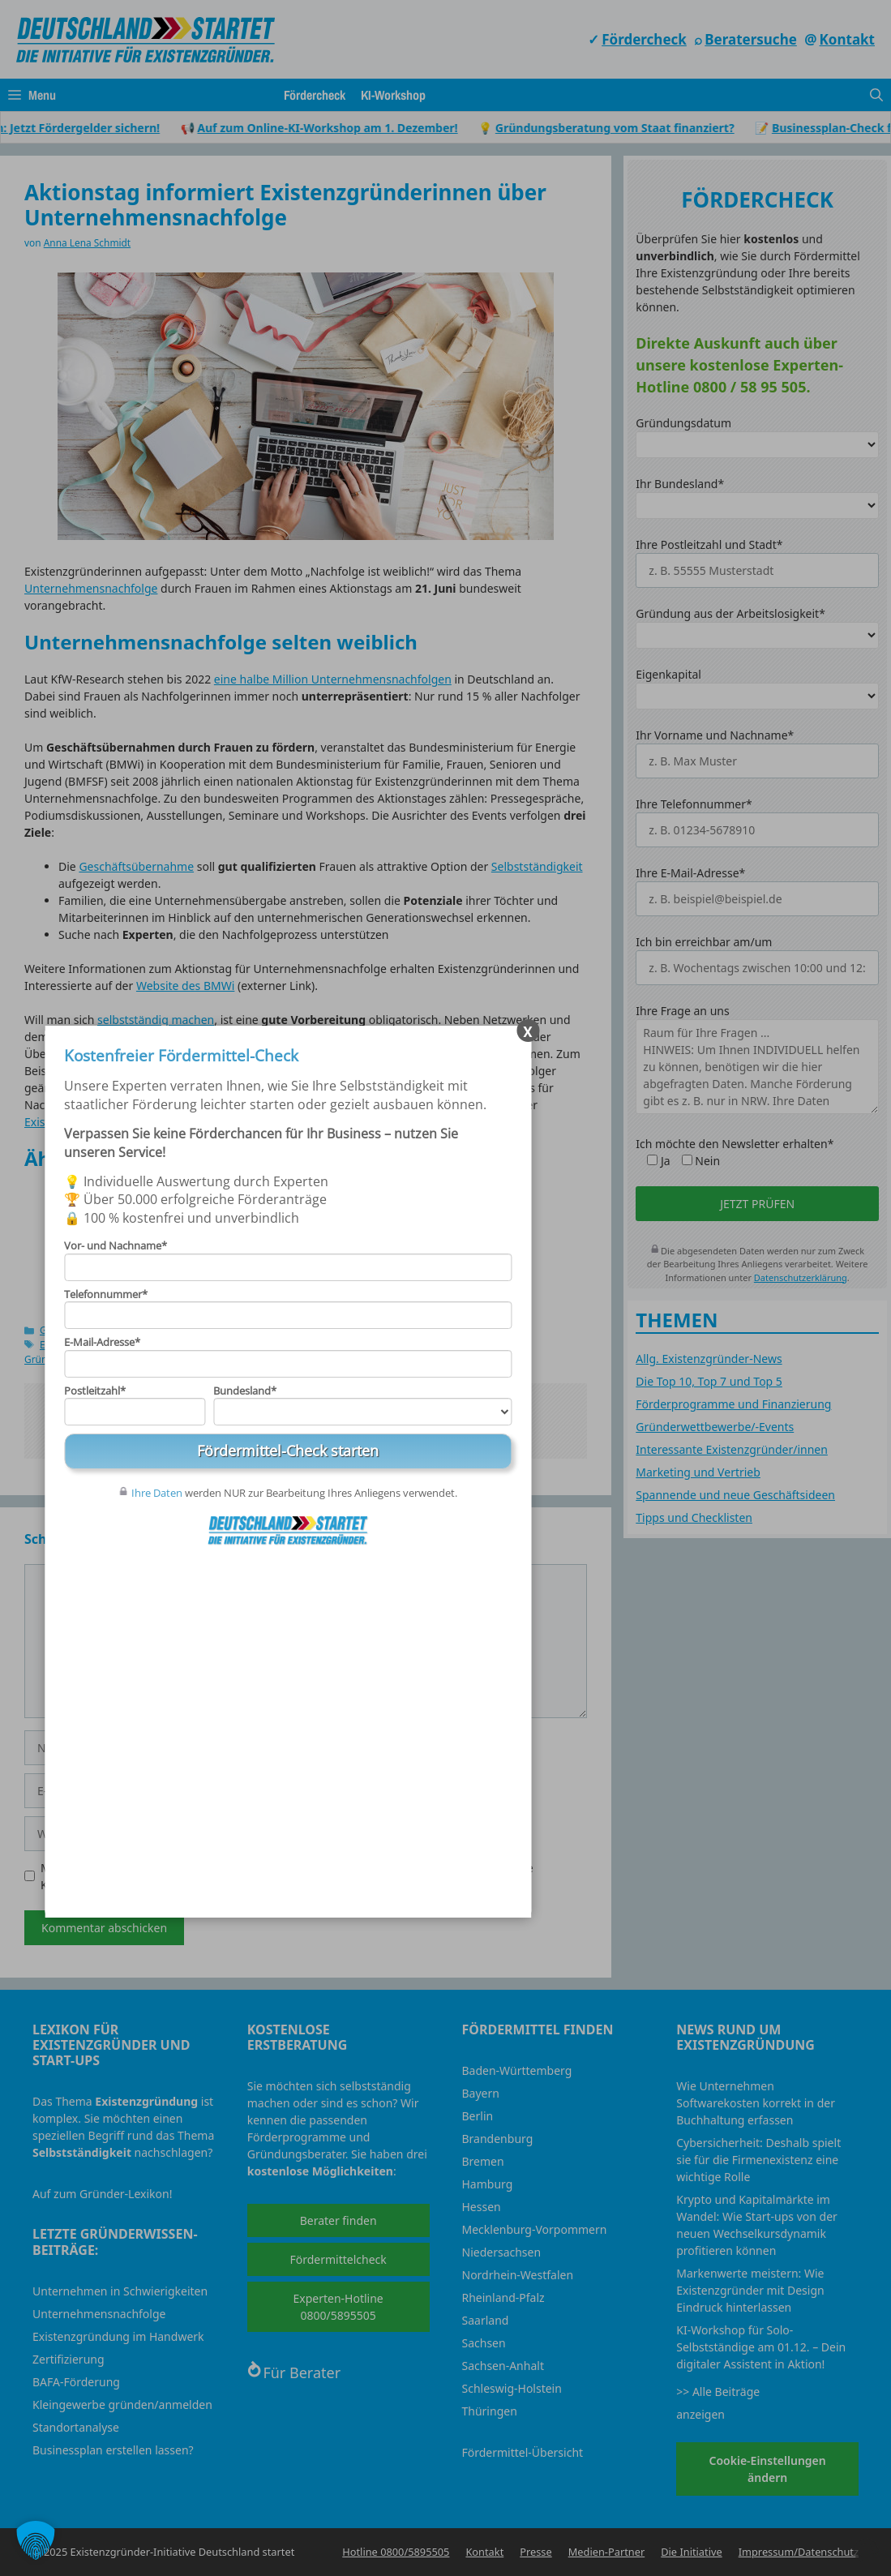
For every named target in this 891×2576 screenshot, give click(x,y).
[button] (35, 2540)
